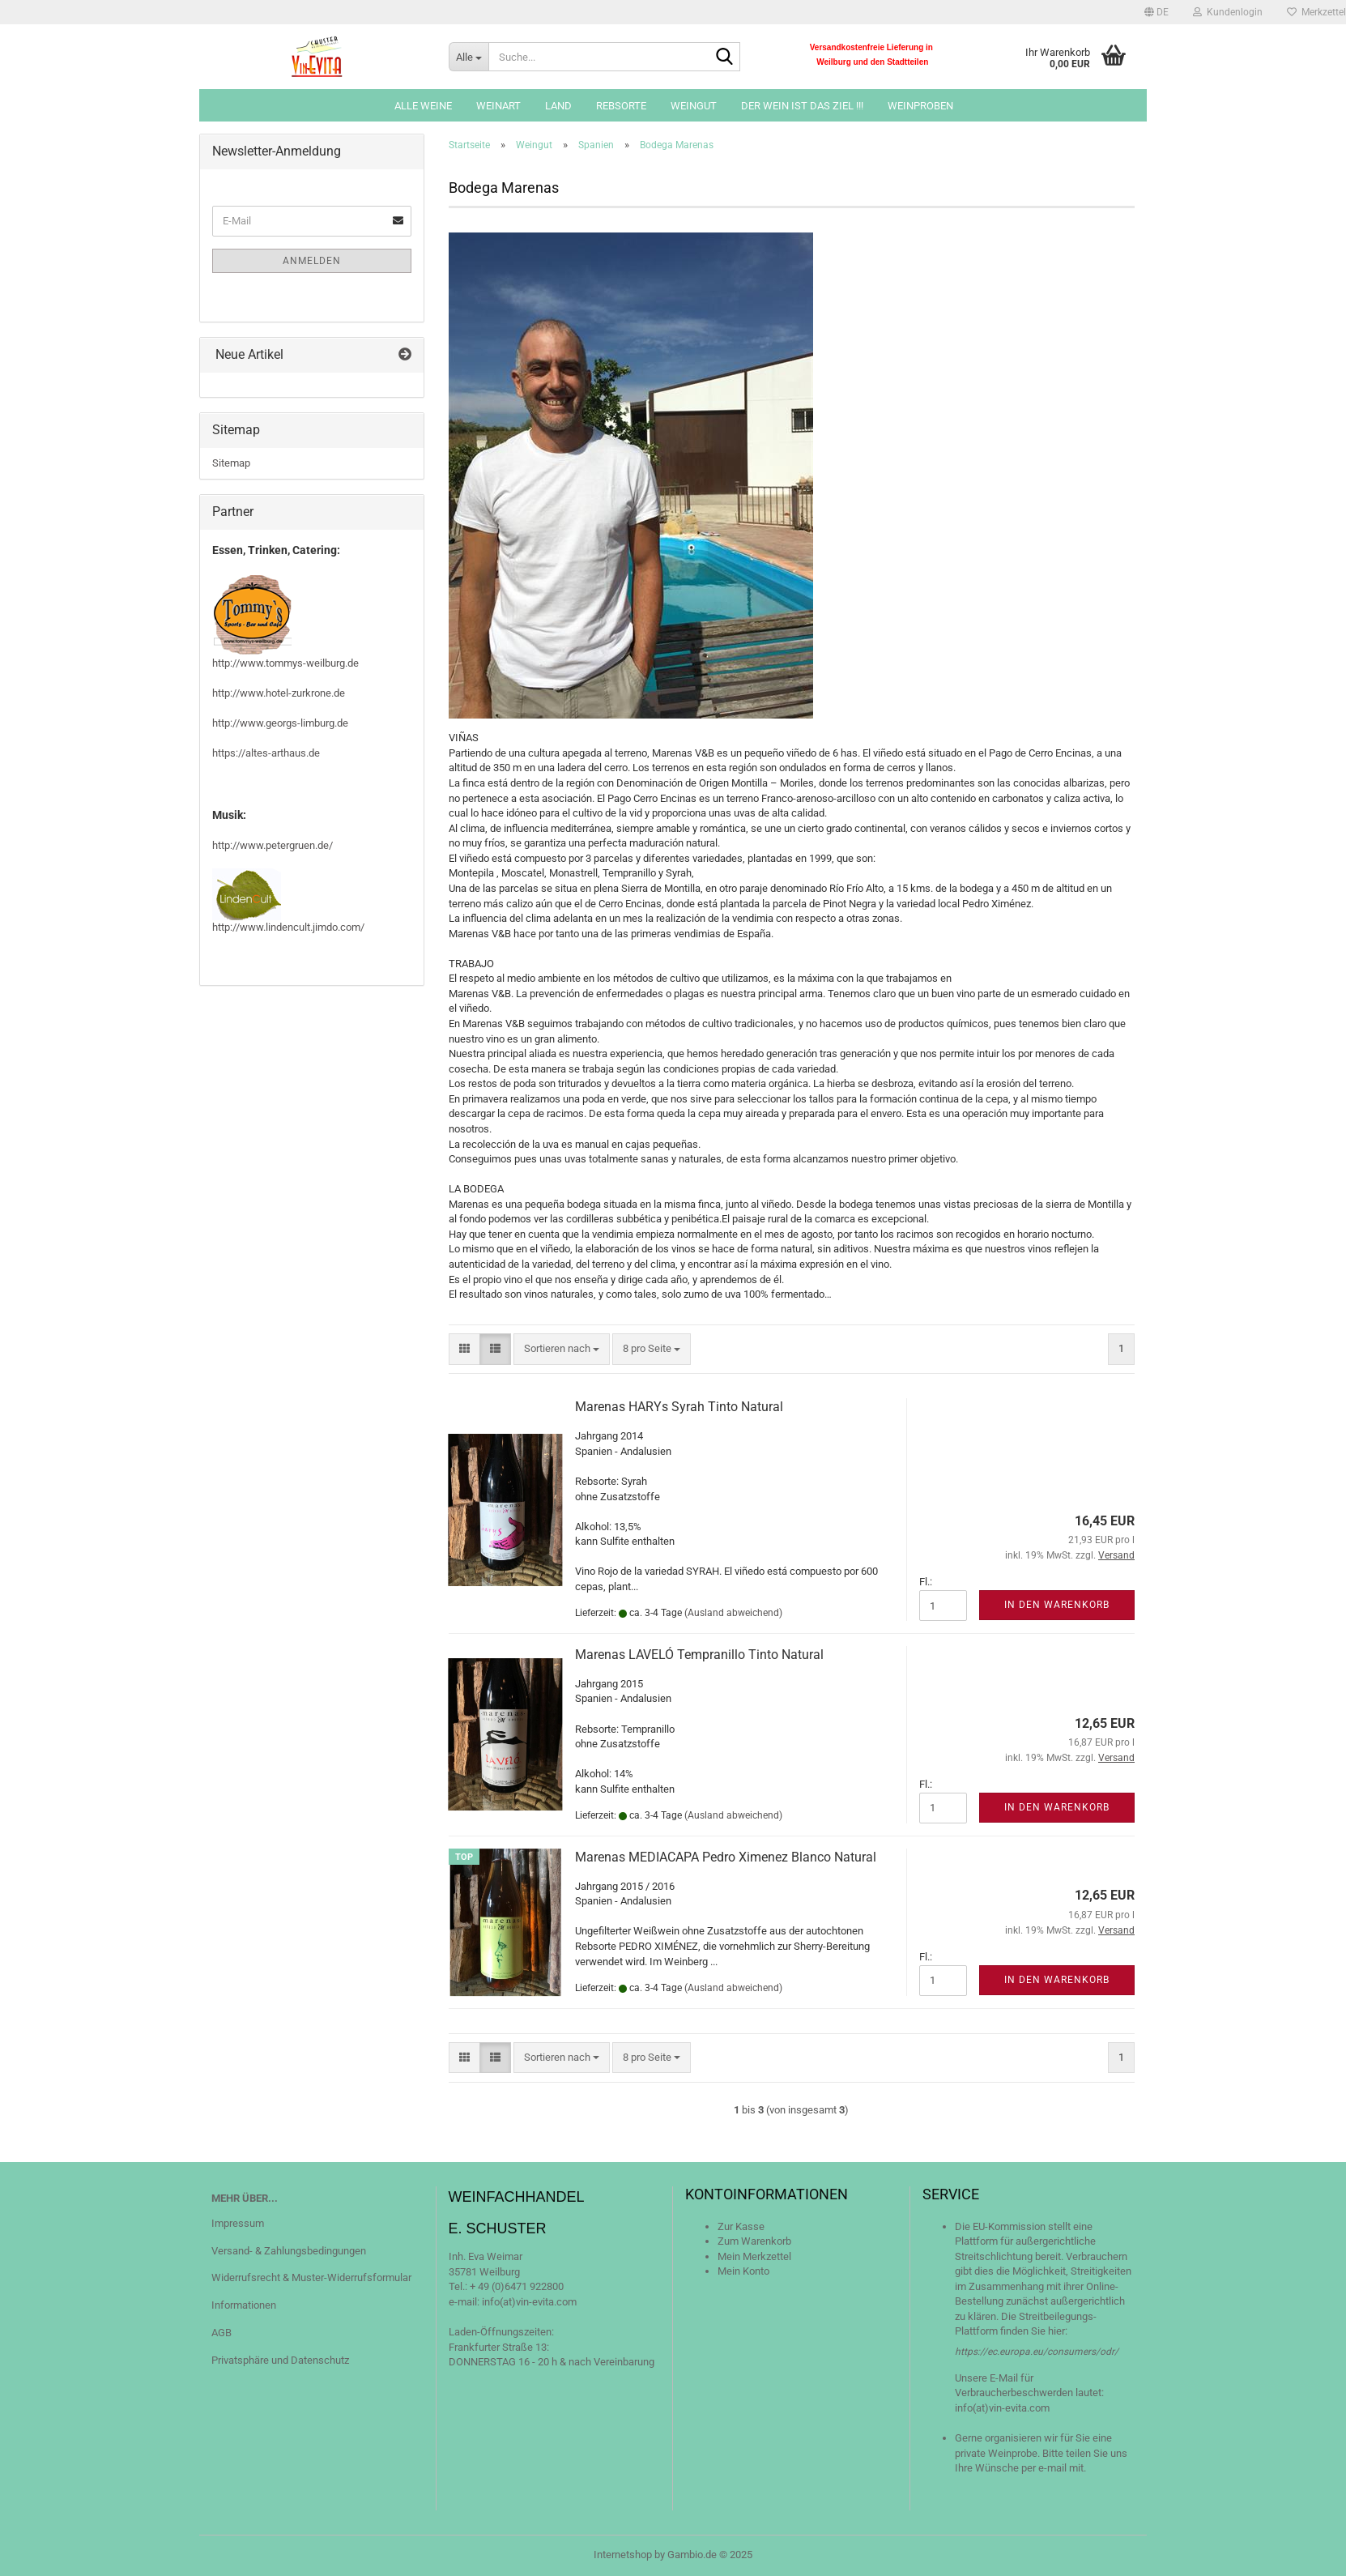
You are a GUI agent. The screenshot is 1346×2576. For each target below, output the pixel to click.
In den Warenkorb (1057, 1604)
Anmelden (312, 261)
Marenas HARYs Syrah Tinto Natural (679, 1406)
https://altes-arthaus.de (266, 753)
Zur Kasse (741, 2226)
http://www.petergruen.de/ (272, 845)
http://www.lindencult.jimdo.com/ (288, 927)
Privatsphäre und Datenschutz (280, 2360)
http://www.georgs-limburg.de (280, 723)
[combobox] (561, 1349)
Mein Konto (743, 2271)
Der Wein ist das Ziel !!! (802, 106)
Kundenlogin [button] (1228, 12)
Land (558, 106)
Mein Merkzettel (754, 2256)
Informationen (243, 2305)
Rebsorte (621, 106)
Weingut (694, 106)
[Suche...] (468, 56)
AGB (221, 2333)
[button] (1156, 12)
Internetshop (623, 2554)
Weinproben (920, 106)
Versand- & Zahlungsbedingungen (288, 2251)
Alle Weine (423, 106)
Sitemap (231, 463)
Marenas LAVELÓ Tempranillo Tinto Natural (699, 1654)
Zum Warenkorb (754, 2241)
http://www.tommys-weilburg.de (285, 663)
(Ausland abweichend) (733, 1613)
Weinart (498, 106)
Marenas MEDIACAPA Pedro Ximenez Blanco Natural (725, 1857)
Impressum (237, 2223)
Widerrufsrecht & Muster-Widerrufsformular (311, 2277)
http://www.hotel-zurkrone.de (278, 693)
